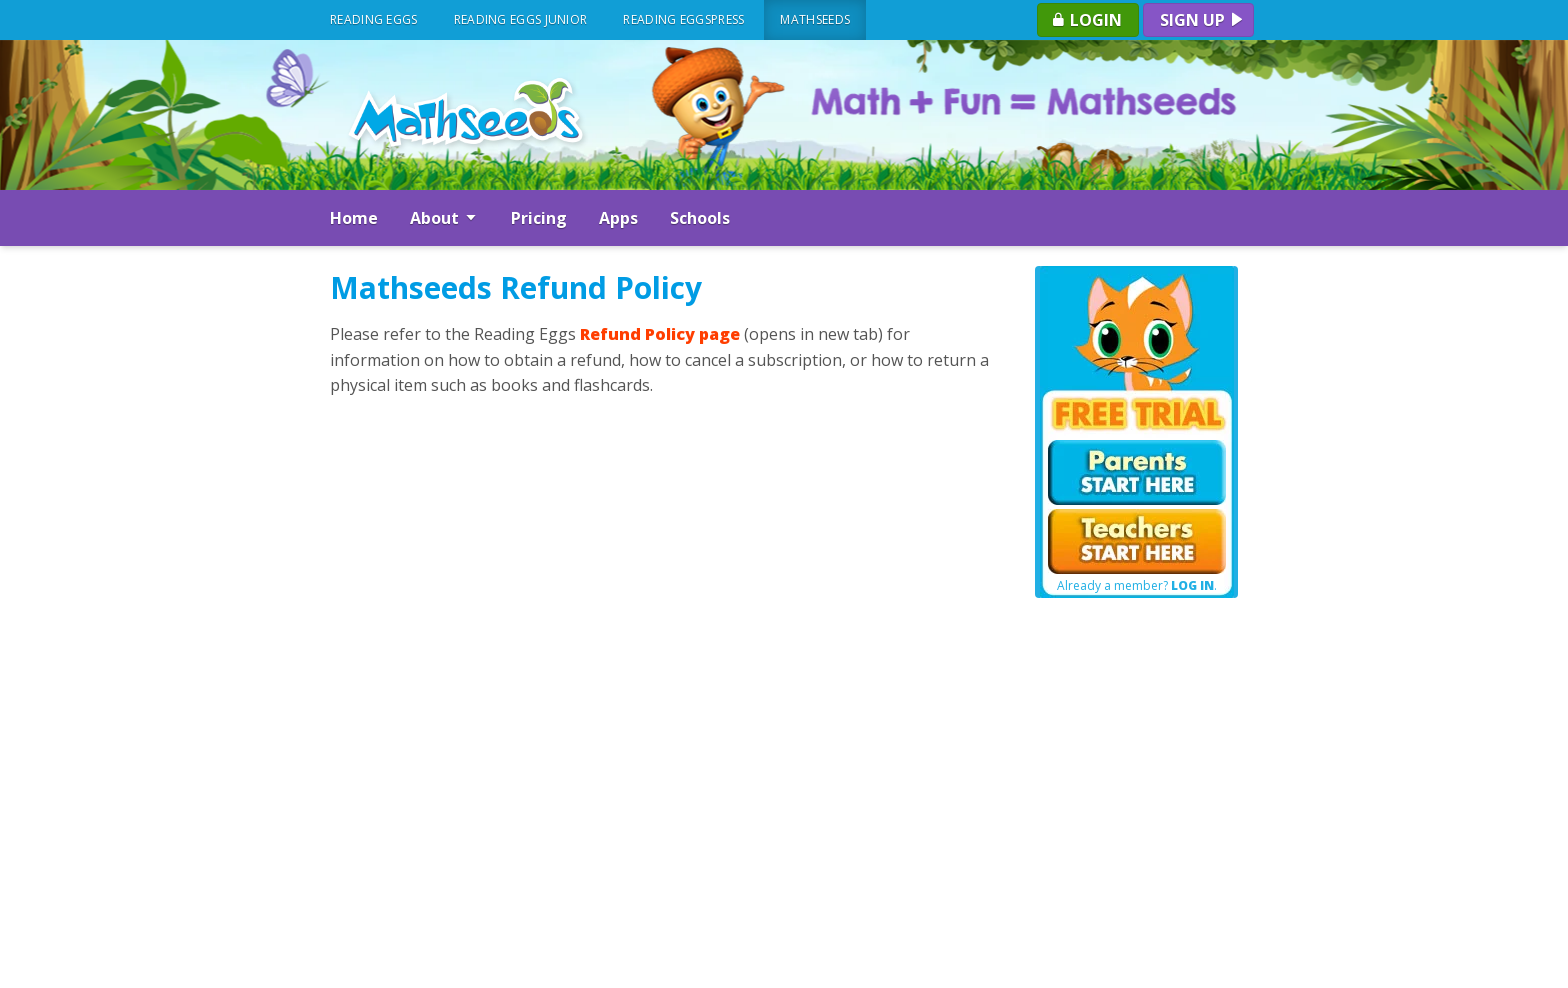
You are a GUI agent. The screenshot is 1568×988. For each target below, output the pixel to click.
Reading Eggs (374, 19)
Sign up (1202, 20)
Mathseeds (815, 19)
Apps (618, 218)
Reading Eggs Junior (521, 19)
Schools (700, 218)
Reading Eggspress (683, 19)
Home (354, 218)
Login (1086, 20)
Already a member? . (1137, 586)
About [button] (444, 218)
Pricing (539, 218)
